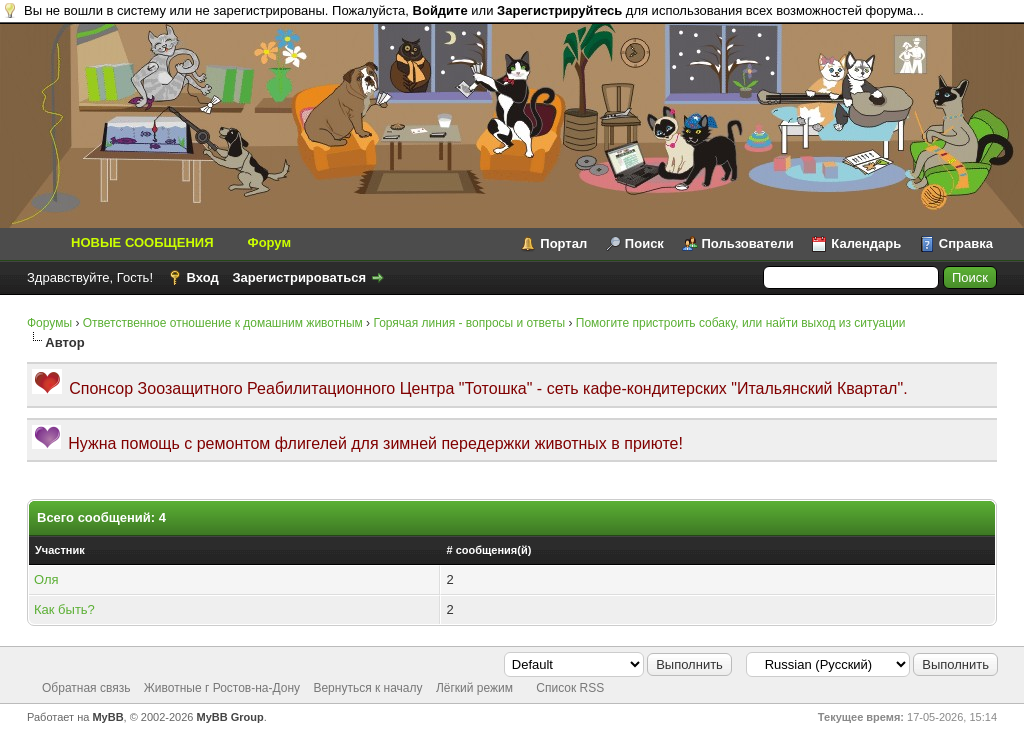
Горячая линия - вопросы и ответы (469, 323)
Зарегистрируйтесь (559, 10)
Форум (269, 242)
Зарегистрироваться (299, 277)
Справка (966, 243)
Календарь (866, 243)
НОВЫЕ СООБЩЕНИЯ (142, 242)
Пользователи (748, 243)
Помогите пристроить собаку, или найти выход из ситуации (741, 323)
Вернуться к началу (367, 688)
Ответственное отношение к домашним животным (223, 323)
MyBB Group (230, 717)
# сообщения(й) (488, 550)
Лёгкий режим (474, 688)
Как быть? (64, 609)
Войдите (440, 10)
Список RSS (570, 688)
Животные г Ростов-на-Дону (222, 688)
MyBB (107, 717)
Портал (563, 243)
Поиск (644, 243)
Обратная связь (86, 688)
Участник (60, 550)
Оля (46, 579)
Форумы (49, 323)
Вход (203, 277)
